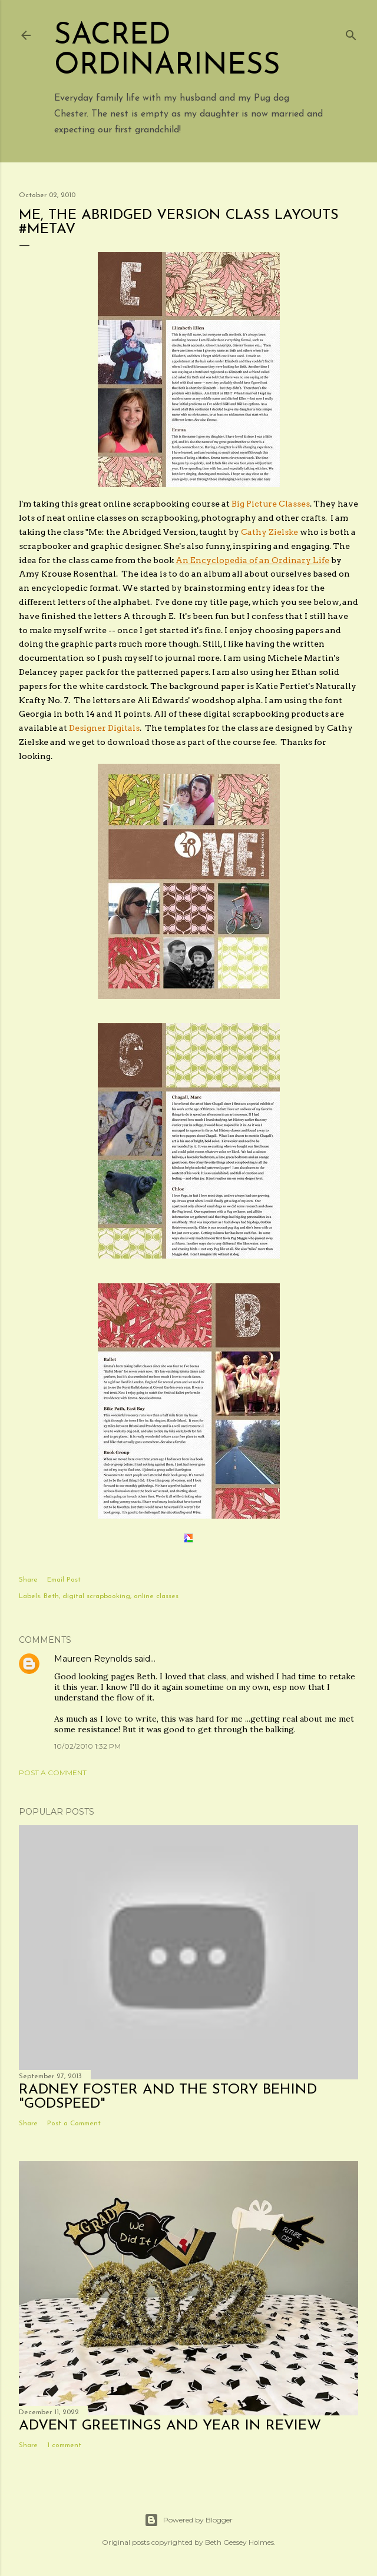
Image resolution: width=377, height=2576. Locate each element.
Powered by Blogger (188, 2520)
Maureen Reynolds (93, 1658)
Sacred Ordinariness (167, 51)
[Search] (351, 32)
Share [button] (28, 1579)
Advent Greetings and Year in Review (170, 2426)
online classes (156, 1596)
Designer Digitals (104, 728)
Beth (51, 1596)
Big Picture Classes (271, 503)
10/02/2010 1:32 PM (87, 1746)
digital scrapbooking (96, 1596)
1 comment (64, 2445)
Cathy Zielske (269, 532)
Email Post (64, 1579)
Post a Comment (53, 1772)
